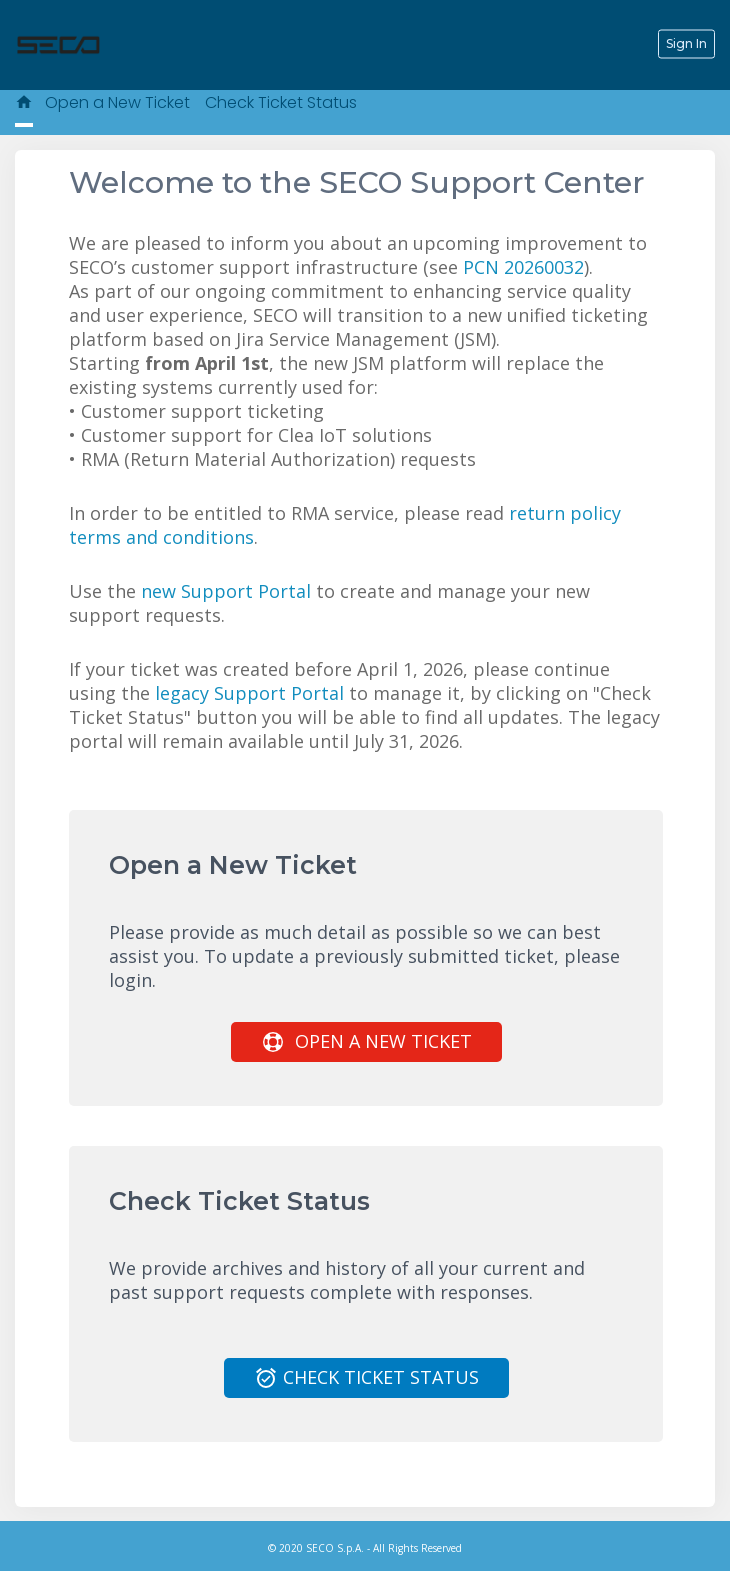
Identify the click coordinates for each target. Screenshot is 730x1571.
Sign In (686, 43)
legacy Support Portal (249, 693)
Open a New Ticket (117, 102)
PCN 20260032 (523, 267)
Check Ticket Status (281, 102)
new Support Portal (226, 591)
